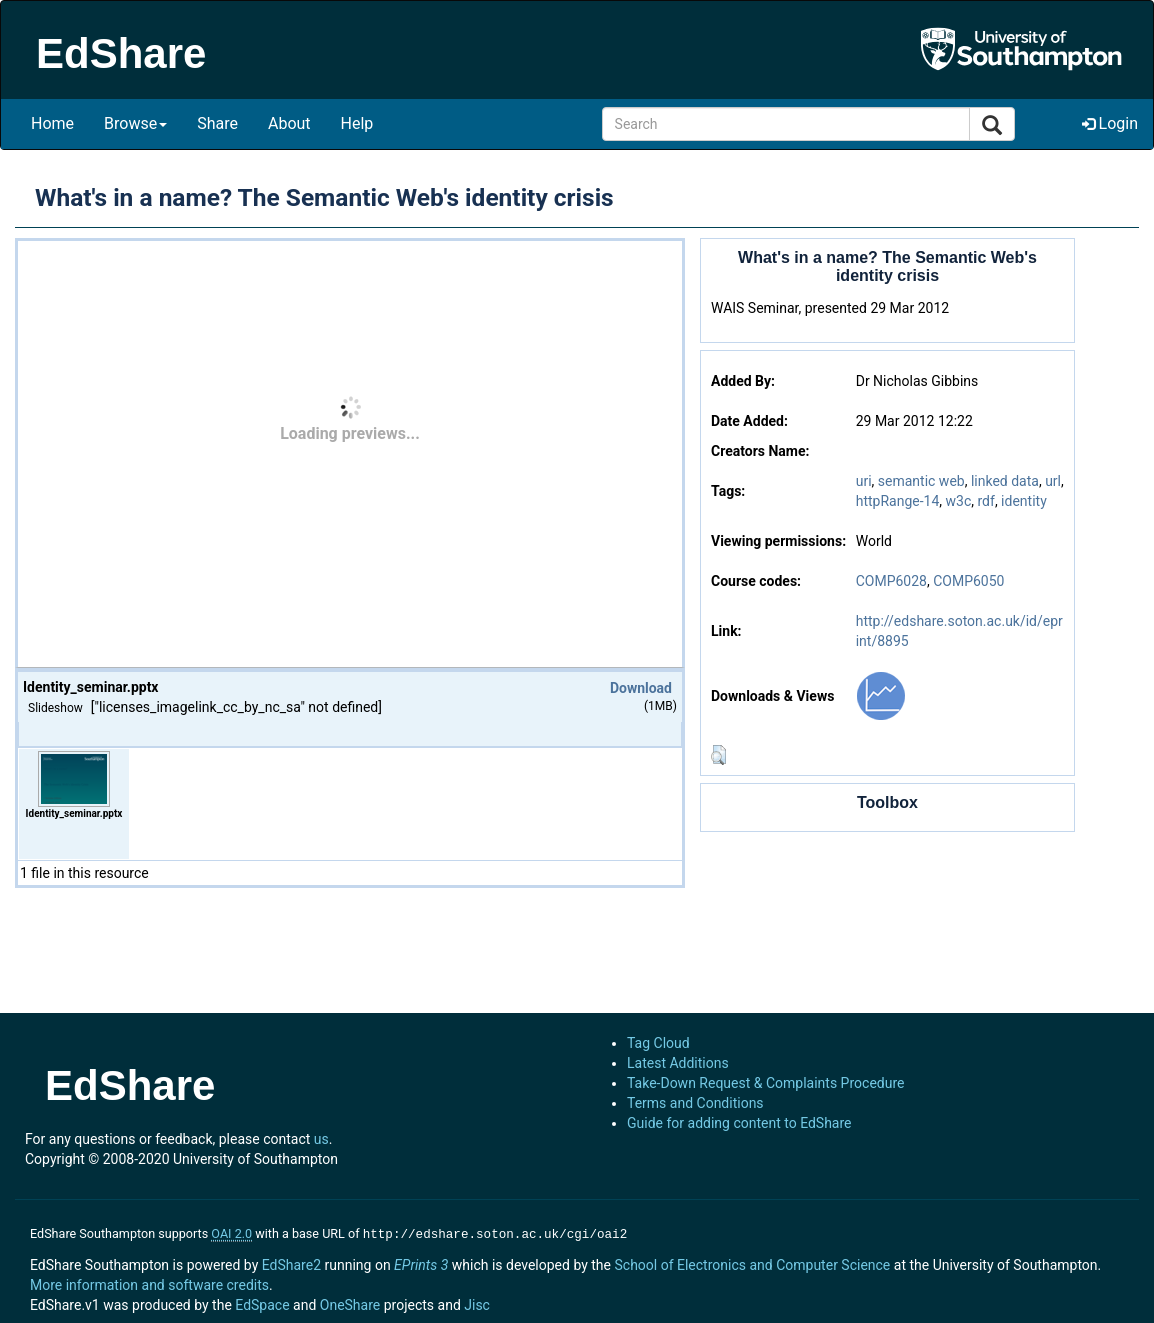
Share (217, 123)
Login (1110, 123)
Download (641, 688)
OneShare (350, 1303)
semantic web (921, 481)
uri (864, 481)
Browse (135, 123)
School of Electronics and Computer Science (752, 1263)
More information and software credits (149, 1283)
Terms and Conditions (695, 1103)
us (321, 1139)
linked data (1005, 481)
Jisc (477, 1303)
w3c (959, 501)
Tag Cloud (658, 1043)
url (1053, 481)
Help (357, 123)
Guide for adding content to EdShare (739, 1123)
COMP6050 (968, 581)
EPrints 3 (421, 1263)
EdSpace (262, 1303)
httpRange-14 (898, 501)
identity (1024, 501)
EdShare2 (291, 1263)
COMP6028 (891, 581)
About (289, 123)
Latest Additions (678, 1063)
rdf (985, 501)
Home (52, 123)
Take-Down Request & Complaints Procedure (765, 1083)
